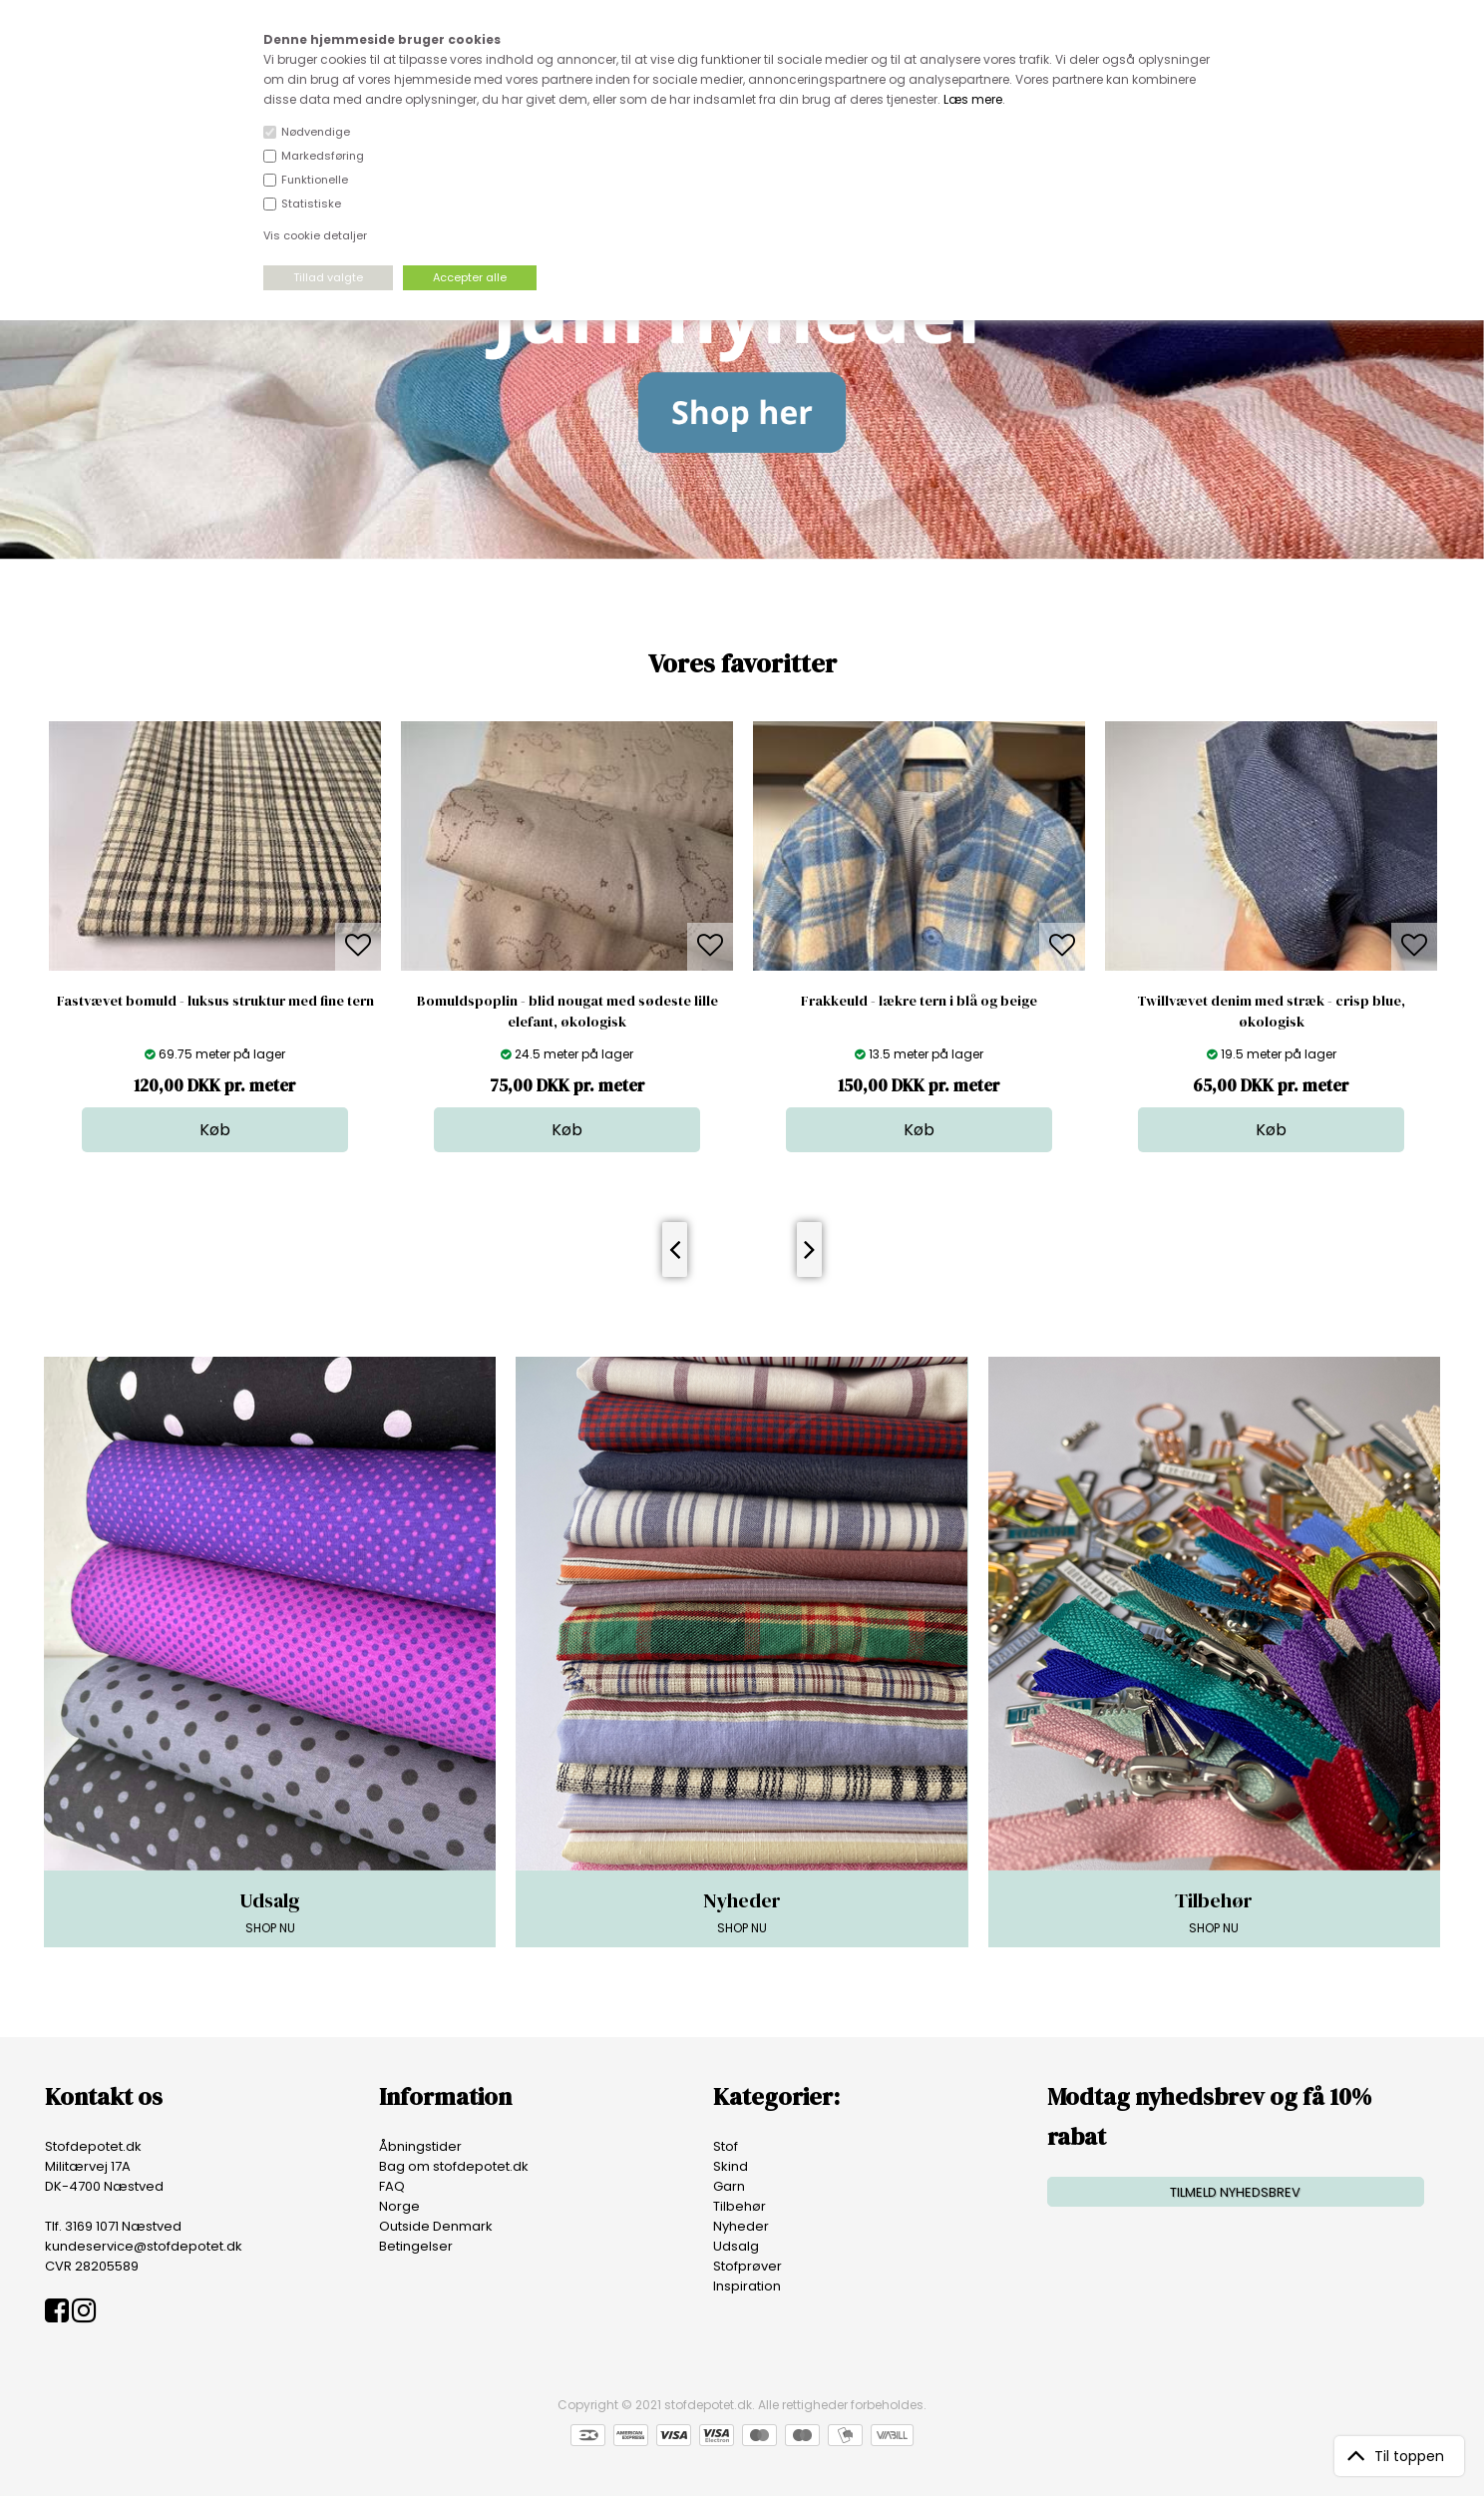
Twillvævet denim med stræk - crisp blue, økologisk (1271, 1011)
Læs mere (972, 99)
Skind (730, 2166)
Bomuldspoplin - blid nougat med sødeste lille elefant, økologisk (567, 1011)
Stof (725, 2146)
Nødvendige (315, 132)
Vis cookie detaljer (315, 235)
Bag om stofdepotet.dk (454, 2166)
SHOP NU (270, 1911)
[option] (215, 936)
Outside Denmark (436, 2226)
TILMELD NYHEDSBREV (1235, 2192)
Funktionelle (314, 180)
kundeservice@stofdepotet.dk (143, 2246)
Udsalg (736, 2246)
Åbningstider (420, 2146)
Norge (399, 2206)
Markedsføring (322, 156)
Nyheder (741, 2226)
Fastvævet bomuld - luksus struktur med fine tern (215, 1001)
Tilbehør (739, 2206)
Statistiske (311, 203)
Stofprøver (747, 2266)
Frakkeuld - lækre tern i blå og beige (919, 1001)
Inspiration (747, 2286)
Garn (729, 2186)
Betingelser (416, 2246)
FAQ (392, 2186)
